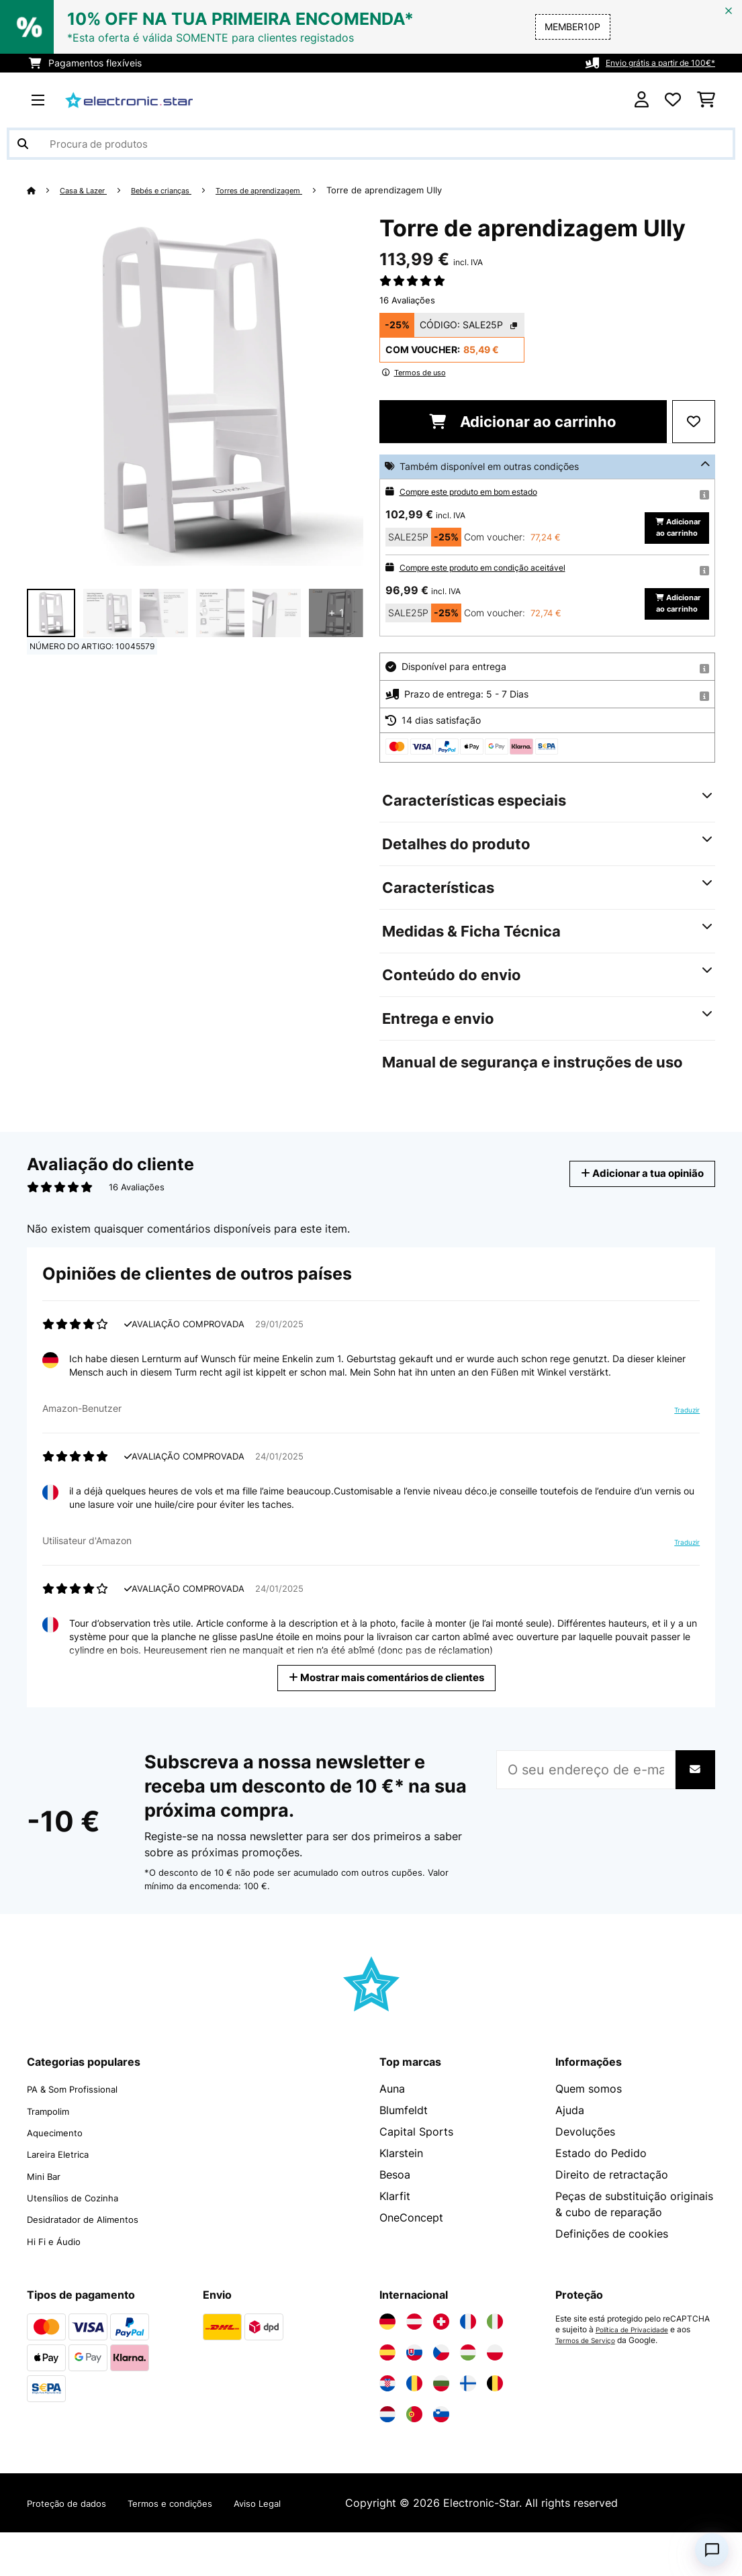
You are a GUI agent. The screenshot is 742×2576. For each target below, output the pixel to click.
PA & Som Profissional (83, 2134)
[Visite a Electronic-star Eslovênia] (441, 2458)
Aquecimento (60, 2177)
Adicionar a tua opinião (630, 1219)
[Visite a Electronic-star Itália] (495, 2365)
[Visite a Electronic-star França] (468, 2365)
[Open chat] (712, 2550)
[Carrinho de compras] (706, 100)
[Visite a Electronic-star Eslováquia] (414, 2396)
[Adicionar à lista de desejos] (693, 421)
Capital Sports (416, 2177)
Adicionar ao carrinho (522, 421)
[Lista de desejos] (673, 100)
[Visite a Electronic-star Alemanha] (387, 2365)
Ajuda (569, 2155)
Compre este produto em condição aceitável (497, 589)
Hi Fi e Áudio (59, 2284)
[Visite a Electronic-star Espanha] (387, 2396)
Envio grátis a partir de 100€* (650, 62)
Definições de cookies (611, 2279)
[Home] (44, 190)
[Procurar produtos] (371, 144)
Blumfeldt (403, 2155)
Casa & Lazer (89, 190)
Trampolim (54, 2155)
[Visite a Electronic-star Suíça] (441, 2365)
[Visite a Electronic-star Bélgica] (495, 2427)
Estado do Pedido (601, 2198)
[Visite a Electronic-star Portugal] (414, 2458)
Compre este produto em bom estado (482, 491)
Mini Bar (47, 2220)
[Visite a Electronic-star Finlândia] (468, 2427)
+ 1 (336, 613)
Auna (392, 2134)
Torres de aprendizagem (292, 190)
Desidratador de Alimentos (95, 2263)
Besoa (394, 2220)
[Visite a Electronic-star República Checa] (441, 2396)
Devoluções (585, 2177)
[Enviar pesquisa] (22, 144)
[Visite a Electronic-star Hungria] (468, 2396)
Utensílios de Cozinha (82, 2241)
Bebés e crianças (179, 190)
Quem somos (588, 2134)
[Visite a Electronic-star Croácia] (387, 2427)
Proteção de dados (75, 2546)
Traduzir (683, 1456)
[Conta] (642, 100)
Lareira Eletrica (65, 2198)
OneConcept (411, 2263)
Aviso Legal (299, 2546)
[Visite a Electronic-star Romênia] (414, 2427)
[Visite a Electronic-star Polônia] (495, 2396)
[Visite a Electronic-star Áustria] (414, 2365)
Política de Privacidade (639, 2373)
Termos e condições (197, 2546)
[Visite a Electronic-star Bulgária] (441, 2427)
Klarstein (401, 2198)
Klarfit (394, 2241)
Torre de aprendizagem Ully (428, 190)
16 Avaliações (407, 300)
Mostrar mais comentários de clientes (387, 1722)
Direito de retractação (611, 2220)
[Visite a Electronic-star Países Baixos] (387, 2458)
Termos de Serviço (590, 2384)
